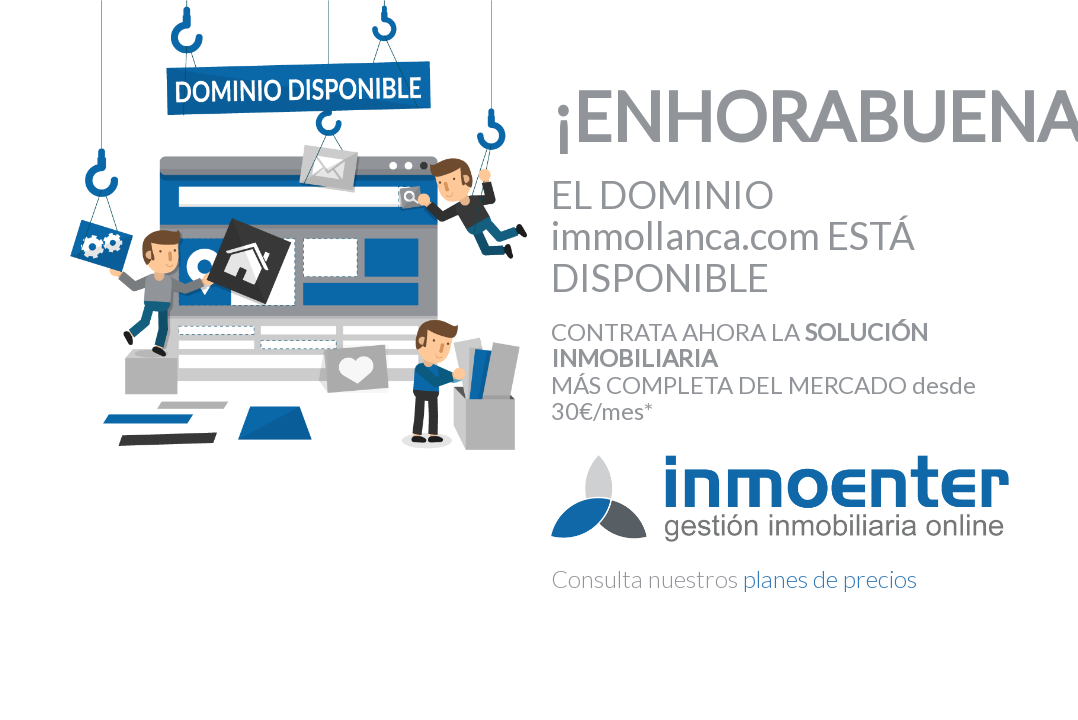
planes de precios (830, 578)
